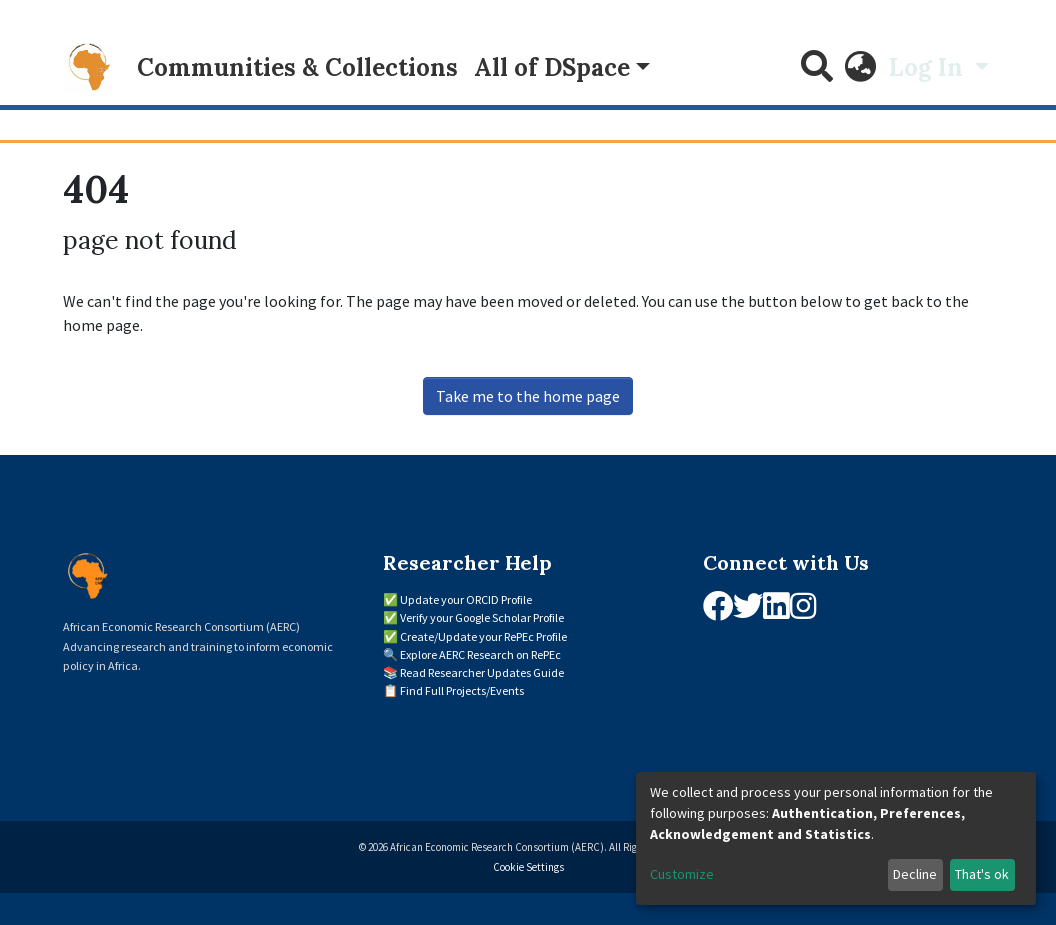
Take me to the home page (528, 396)
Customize (682, 874)
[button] (861, 68)
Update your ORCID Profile (466, 599)
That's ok (982, 874)
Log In (929, 67)
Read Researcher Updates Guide (482, 672)
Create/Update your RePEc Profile (483, 636)
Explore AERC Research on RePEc (480, 654)
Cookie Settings (528, 867)
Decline (915, 874)
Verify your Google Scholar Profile (482, 617)
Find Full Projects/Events (462, 690)
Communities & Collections (297, 67)
